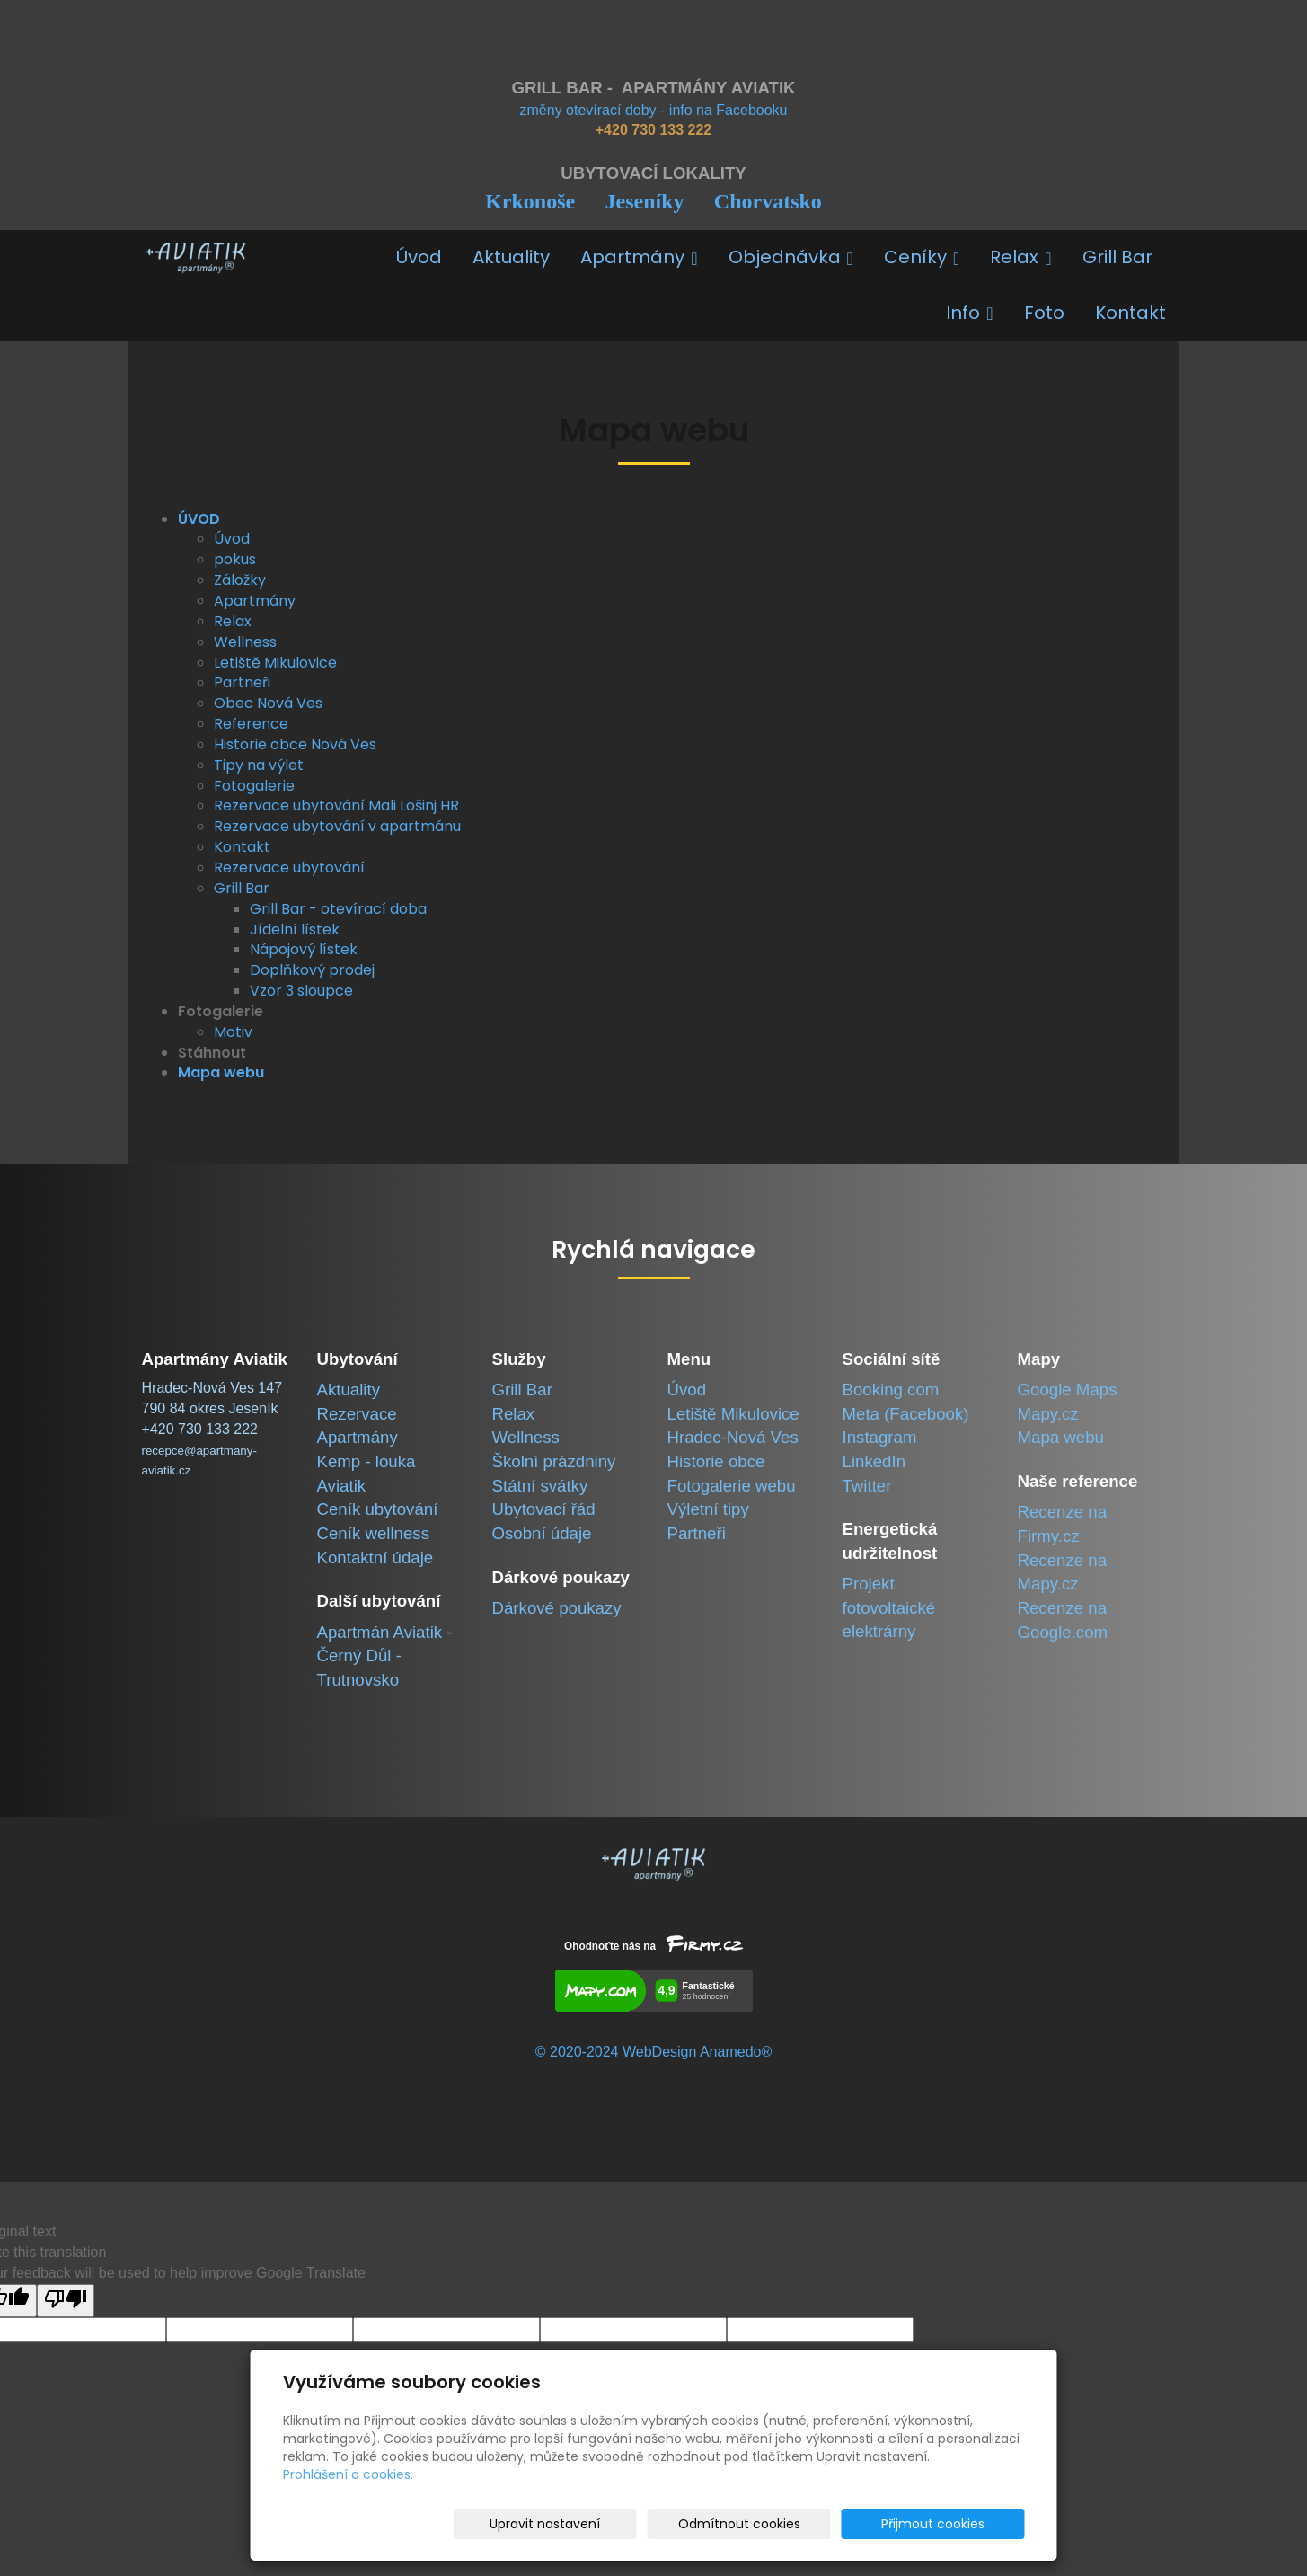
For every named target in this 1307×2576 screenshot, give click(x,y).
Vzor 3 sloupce (301, 990)
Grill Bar (1117, 257)
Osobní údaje (542, 1533)
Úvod (419, 257)
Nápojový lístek (304, 949)
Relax (1020, 257)
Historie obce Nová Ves (295, 744)
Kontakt (1130, 312)
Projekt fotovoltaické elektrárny (889, 1607)
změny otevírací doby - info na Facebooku (654, 110)
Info (969, 312)
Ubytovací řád (544, 1509)
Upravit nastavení (660, 2524)
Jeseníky (644, 201)
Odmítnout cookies (812, 2524)
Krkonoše (530, 201)
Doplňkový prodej (312, 970)
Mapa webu (1061, 1437)
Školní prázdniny (554, 1461)
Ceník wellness (373, 1533)
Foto (1044, 312)
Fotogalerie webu (731, 1485)
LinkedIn (874, 1461)
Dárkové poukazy (557, 1607)
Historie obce (716, 1461)
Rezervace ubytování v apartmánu (337, 826)
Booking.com (891, 1389)
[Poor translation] (65, 2300)
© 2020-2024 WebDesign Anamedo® (653, 2051)
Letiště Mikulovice (275, 662)
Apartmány (638, 257)
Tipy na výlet (259, 765)
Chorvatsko (768, 201)
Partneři (242, 682)
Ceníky (921, 257)
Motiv (233, 1032)
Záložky (240, 580)
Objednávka (791, 257)
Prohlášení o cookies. (348, 2474)
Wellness (245, 642)
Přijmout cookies (956, 2524)
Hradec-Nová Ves (733, 1437)
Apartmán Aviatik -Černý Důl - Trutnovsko (385, 1656)
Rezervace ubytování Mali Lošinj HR (336, 805)
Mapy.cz (1048, 1413)
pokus (235, 559)
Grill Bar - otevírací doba (338, 909)
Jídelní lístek (295, 929)
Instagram (880, 1437)
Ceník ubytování (377, 1509)
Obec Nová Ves (268, 703)
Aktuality (511, 257)
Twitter (867, 1485)
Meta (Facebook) (906, 1413)
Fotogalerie (254, 785)
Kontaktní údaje (375, 1557)
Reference (251, 723)
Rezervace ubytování (289, 867)
